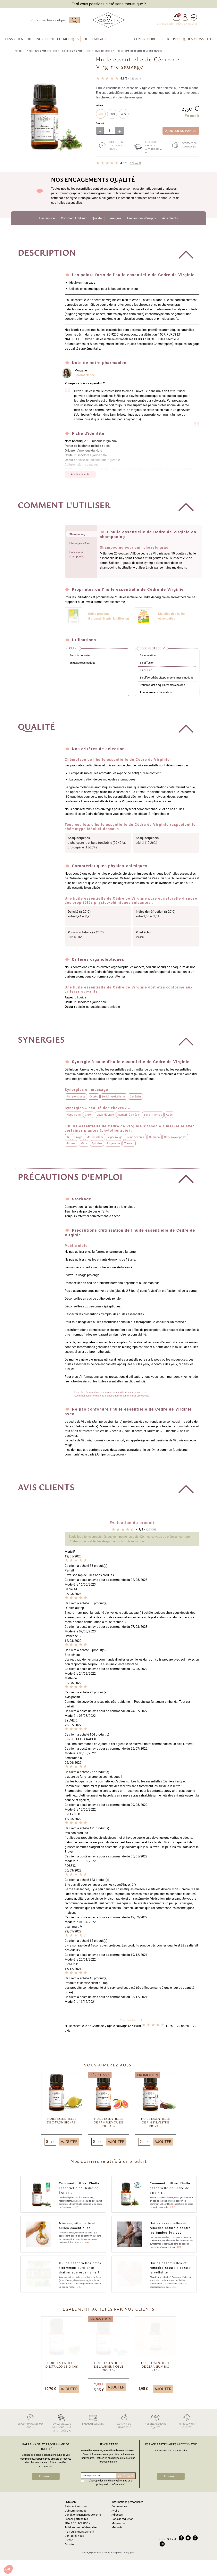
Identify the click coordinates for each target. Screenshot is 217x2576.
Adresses (117, 2509)
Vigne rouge (115, 1131)
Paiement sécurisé (93, 2412)
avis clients (170, 221)
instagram (162, 2538)
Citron (88, 1108)
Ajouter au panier (180, 133)
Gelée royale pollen (175, 1131)
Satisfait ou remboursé (183, 147)
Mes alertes (118, 2517)
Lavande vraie (105, 1108)
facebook (181, 2532)
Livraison (70, 2496)
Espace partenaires (76, 2513)
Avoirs (115, 2504)
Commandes (119, 2500)
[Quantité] (109, 133)
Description (47, 221)
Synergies (114, 221)
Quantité (100, 126)
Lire (76, 2201)
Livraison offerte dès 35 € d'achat (177, 25)
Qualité (97, 221)
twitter (188, 2532)
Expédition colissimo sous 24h (109, 148)
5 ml (101, 116)
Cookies (69, 2538)
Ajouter (69, 2135)
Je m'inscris (126, 2470)
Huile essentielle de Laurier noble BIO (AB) (108, 2360)
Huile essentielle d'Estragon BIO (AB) (61, 2359)
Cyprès (93, 1090)
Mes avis (117, 2521)
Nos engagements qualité (155, 2414)
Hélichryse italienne (113, 1090)
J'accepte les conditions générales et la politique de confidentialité (110, 2476)
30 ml (123, 116)
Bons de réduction (122, 2513)
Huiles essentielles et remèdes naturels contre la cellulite (170, 2261)
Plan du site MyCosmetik (79, 2525)
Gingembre (113, 1137)
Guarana (154, 1131)
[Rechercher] (47, 21)
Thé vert (129, 1137)
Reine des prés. (136, 1131)
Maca (84, 1137)
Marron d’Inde (95, 1131)
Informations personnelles (127, 2496)
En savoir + (46, 2470)
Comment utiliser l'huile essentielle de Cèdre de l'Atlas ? (79, 2182)
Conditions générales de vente (83, 2509)
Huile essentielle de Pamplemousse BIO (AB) (108, 2116)
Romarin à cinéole (128, 1108)
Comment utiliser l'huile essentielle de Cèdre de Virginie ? (170, 2182)
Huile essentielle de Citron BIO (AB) (62, 2115)
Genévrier (135, 1090)
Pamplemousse (75, 1090)
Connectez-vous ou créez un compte (165, 1531)
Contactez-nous (74, 2530)
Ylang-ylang (73, 1108)
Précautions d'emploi (141, 221)
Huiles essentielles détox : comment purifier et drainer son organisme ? (80, 2261)
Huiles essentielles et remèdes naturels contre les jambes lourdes (170, 2221)
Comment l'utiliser (73, 221)
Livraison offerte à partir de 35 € (147, 150)
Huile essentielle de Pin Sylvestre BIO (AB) (155, 2116)
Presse (69, 2534)
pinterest (195, 2532)
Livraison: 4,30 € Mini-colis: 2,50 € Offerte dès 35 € (61, 2416)
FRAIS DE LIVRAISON (77, 2517)
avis (135, 81)
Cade (169, 1108)
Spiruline (97, 1137)
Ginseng (71, 1137)
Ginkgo (78, 1131)
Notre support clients (186, 2414)
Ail (67, 1131)
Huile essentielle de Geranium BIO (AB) (155, 2360)
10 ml (112, 116)
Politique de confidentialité (80, 2521)
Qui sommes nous (75, 2504)
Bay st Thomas (153, 1108)
